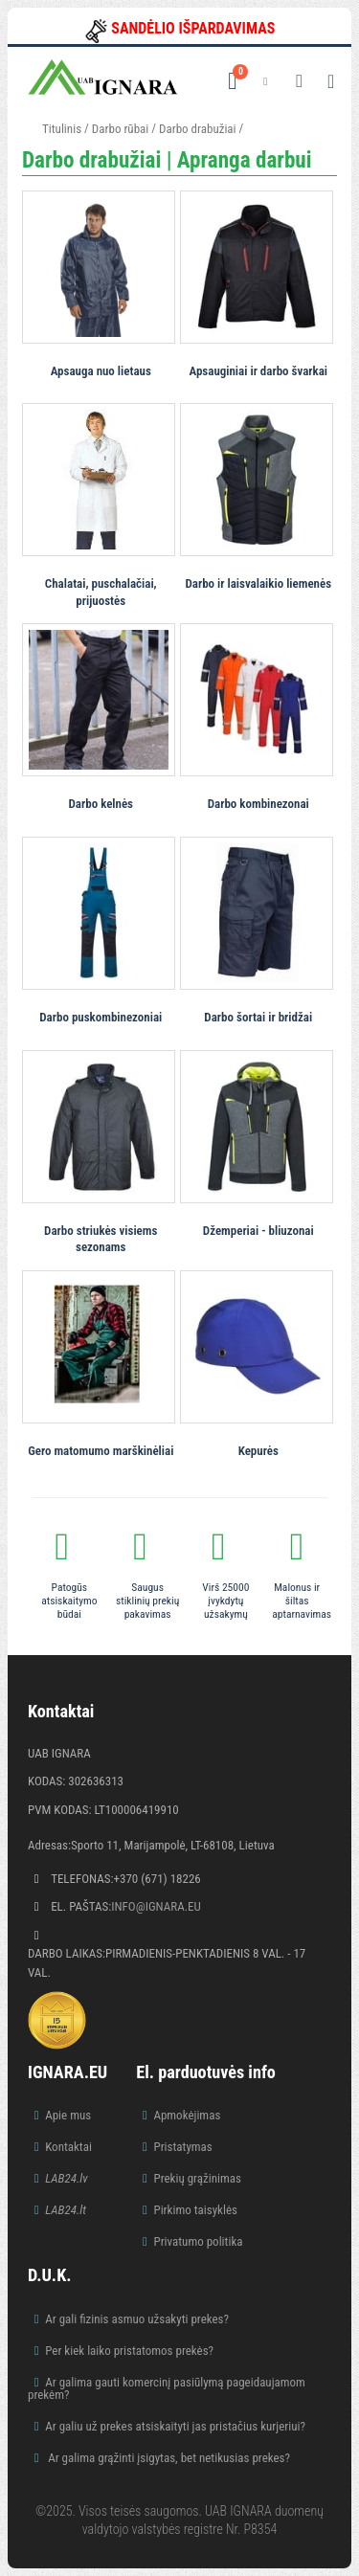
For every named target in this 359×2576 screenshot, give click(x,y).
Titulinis (61, 129)
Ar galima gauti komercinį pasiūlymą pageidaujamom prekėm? (166, 2388)
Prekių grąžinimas (197, 2178)
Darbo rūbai (120, 129)
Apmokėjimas (186, 2115)
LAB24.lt (65, 2210)
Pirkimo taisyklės (195, 2210)
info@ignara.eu (156, 1906)
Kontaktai (68, 2146)
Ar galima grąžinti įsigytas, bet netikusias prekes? (167, 2458)
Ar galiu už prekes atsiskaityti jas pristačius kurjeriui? (175, 2426)
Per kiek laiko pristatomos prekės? (129, 2350)
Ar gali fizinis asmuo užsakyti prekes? (137, 2319)
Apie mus (68, 2115)
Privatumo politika (197, 2241)
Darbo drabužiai (197, 129)
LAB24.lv (66, 2178)
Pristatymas (182, 2146)
